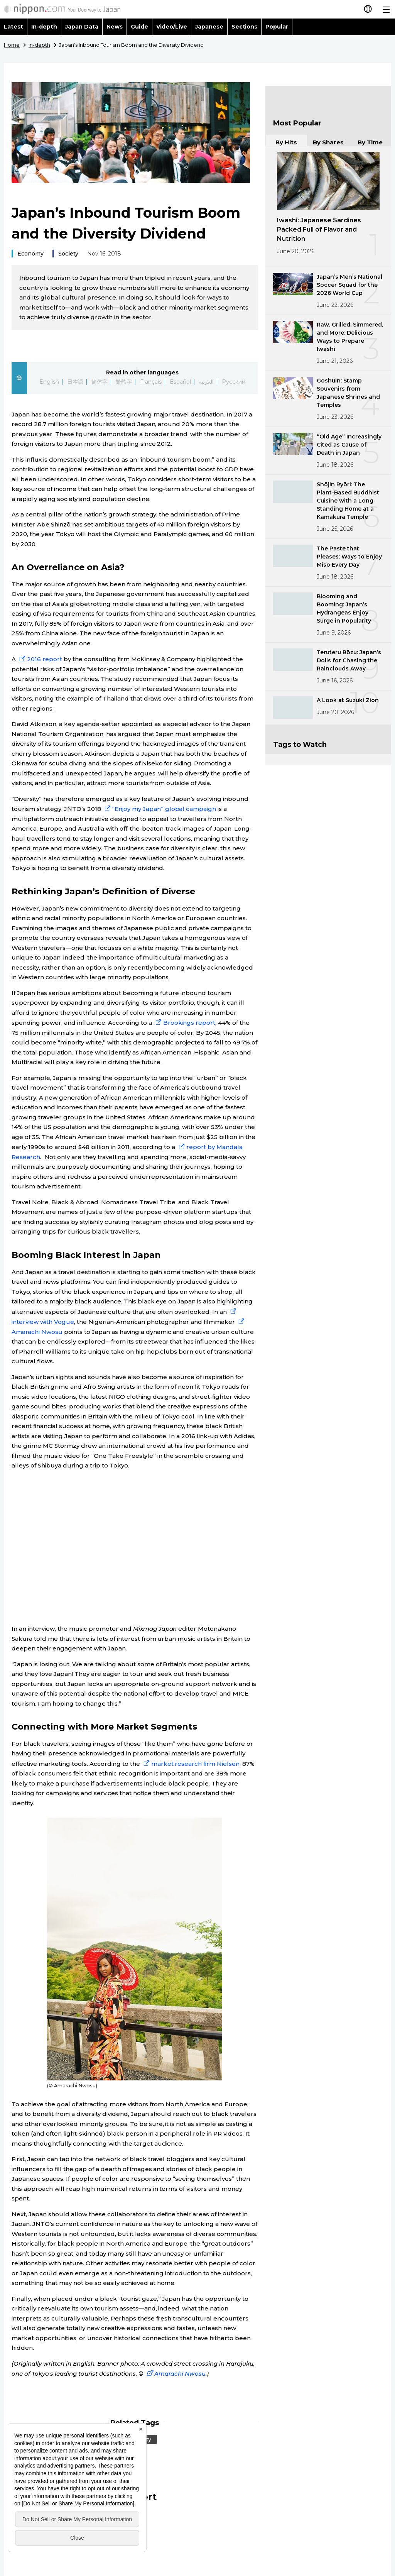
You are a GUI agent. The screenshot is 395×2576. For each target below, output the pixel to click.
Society (68, 253)
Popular (276, 26)
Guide (139, 26)
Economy (30, 253)
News (114, 26)
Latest (13, 26)
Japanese (209, 26)
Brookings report (185, 1022)
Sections (244, 26)
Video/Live (171, 26)
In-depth (44, 26)
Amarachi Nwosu (175, 2373)
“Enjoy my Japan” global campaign (159, 808)
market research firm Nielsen (191, 1763)
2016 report (40, 659)
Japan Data (81, 26)
